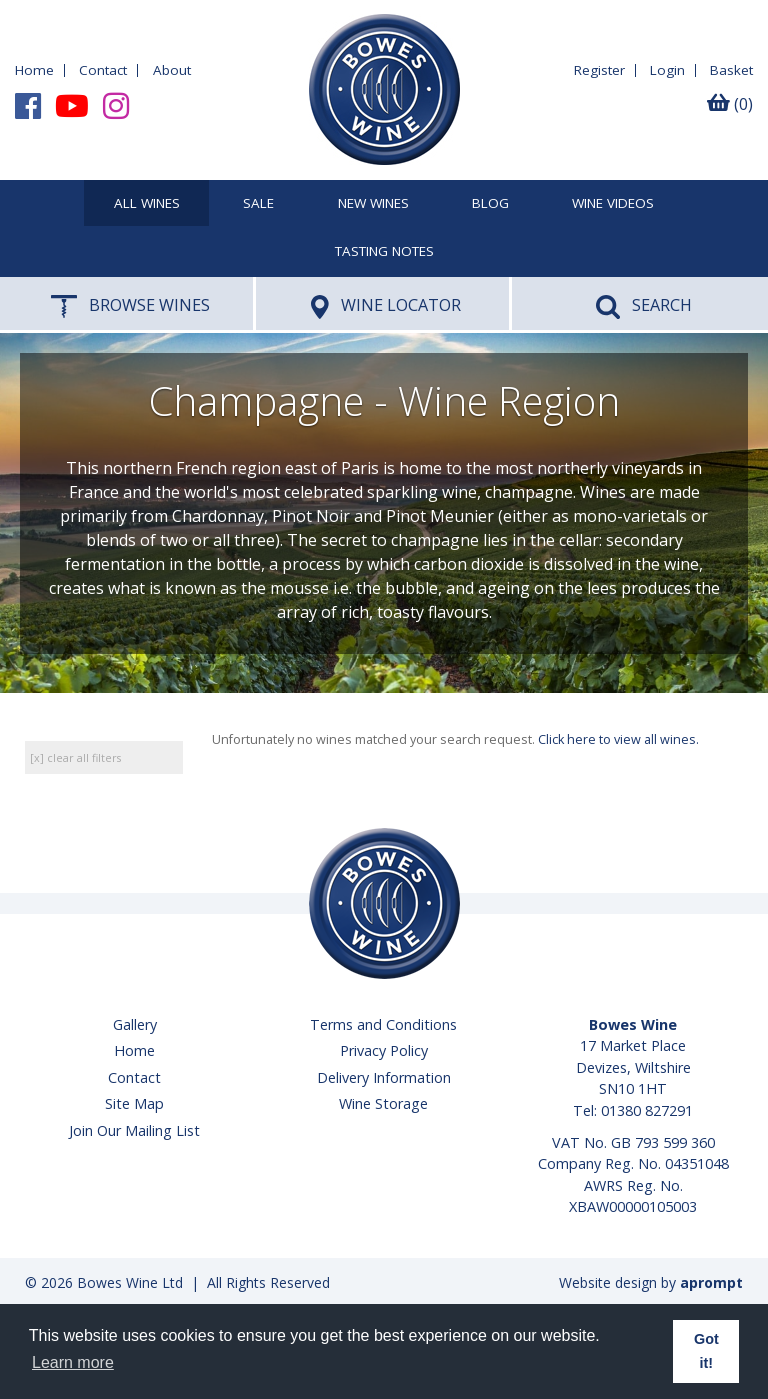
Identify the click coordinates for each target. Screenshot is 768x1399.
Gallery (135, 1024)
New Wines (373, 204)
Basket (731, 70)
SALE (258, 204)
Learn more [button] (73, 1362)
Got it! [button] (706, 1351)
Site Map (134, 1103)
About (172, 70)
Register (599, 70)
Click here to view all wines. (618, 739)
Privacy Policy (384, 1050)
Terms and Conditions (383, 1024)
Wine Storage (383, 1103)
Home (34, 70)
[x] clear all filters (75, 757)
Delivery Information (384, 1077)
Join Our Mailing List (134, 1130)
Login (667, 70)
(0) (730, 104)
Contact (103, 70)
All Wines (147, 204)
